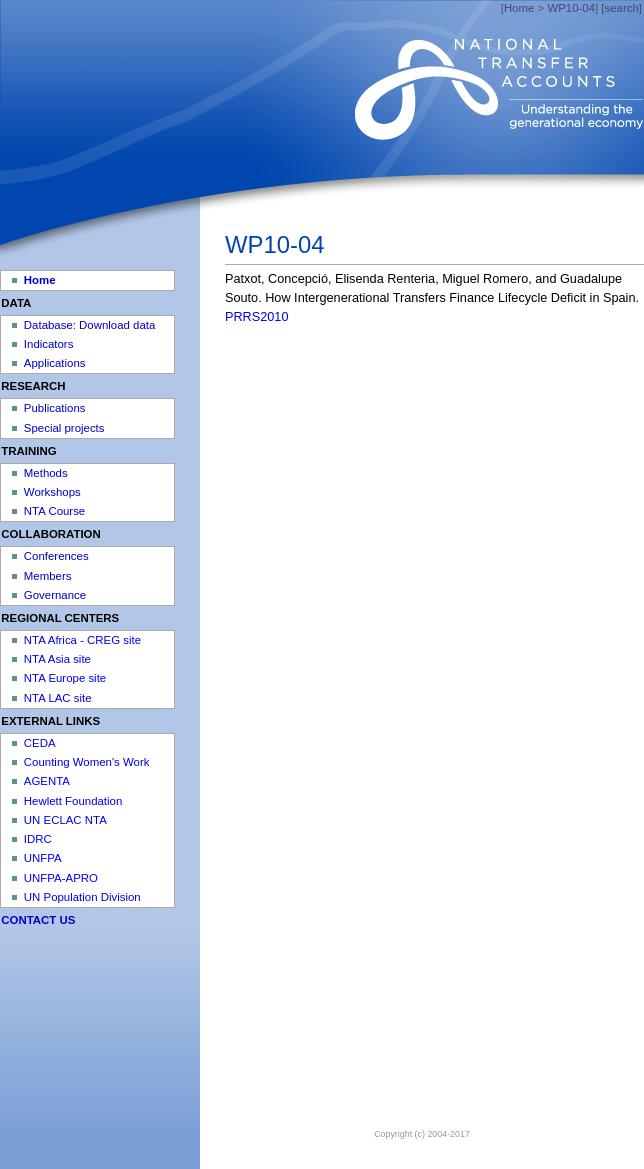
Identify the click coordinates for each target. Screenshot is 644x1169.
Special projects (64, 428)
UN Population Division (82, 897)
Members (48, 576)
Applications (55, 363)
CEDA (40, 743)
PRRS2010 (256, 317)
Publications (55, 408)
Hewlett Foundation (73, 801)
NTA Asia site (57, 659)
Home (519, 8)
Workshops (52, 492)
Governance (55, 595)
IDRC (38, 839)
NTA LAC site (58, 698)
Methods (46, 473)
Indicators (49, 344)
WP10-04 (571, 8)
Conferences (56, 556)
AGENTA (47, 781)
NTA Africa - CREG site (82, 640)
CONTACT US (38, 920)
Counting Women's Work (87, 762)
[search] (621, 8)
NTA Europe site (65, 678)
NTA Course (54, 511)
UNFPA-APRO (61, 878)
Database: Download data (89, 325)
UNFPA (43, 858)
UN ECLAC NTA (65, 820)
